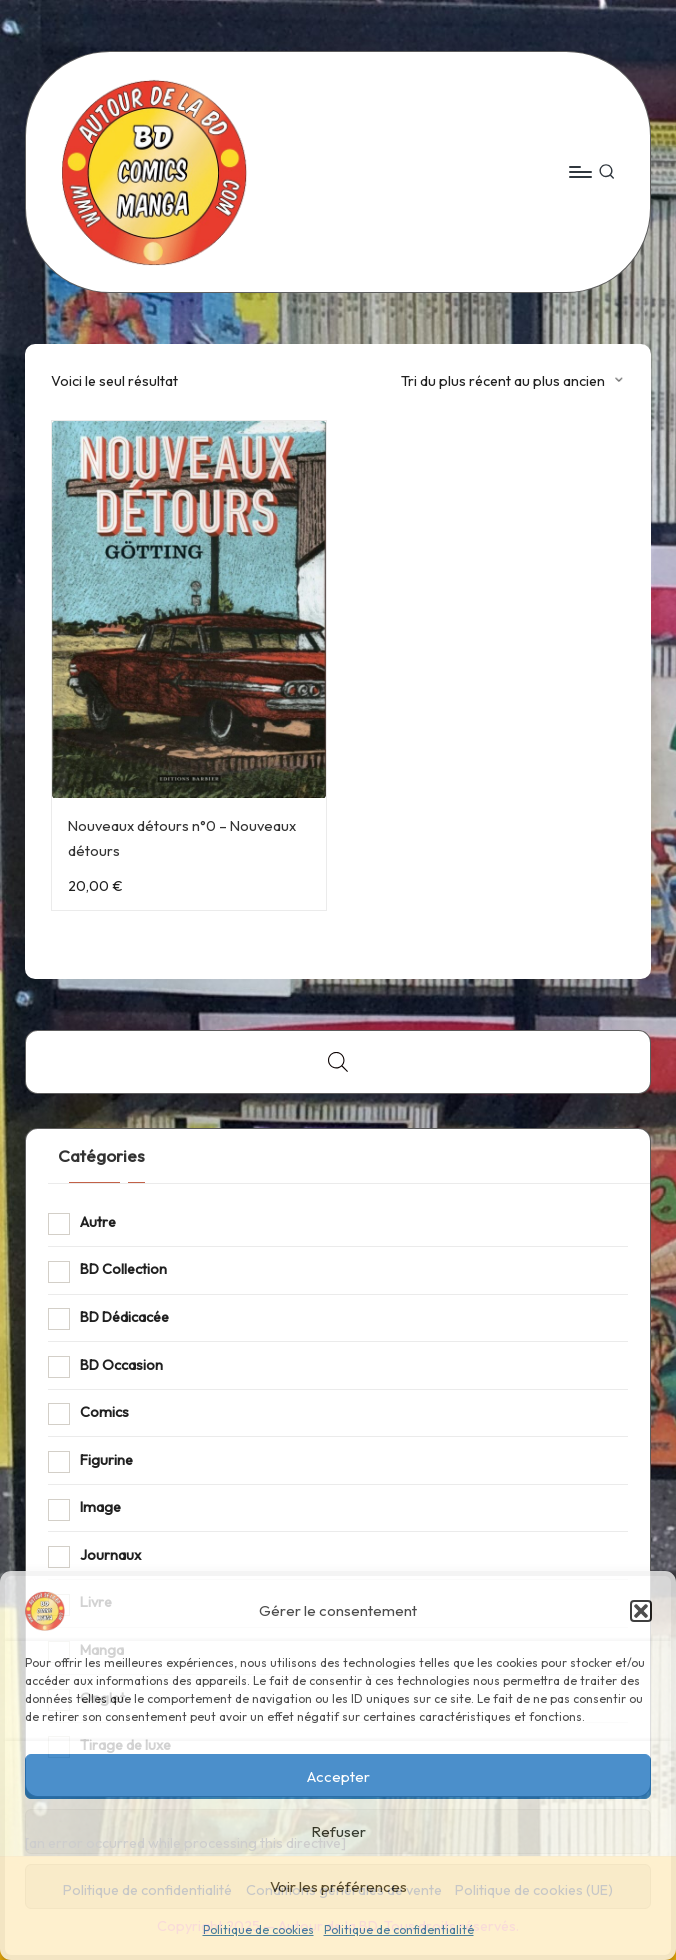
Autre (98, 1222)
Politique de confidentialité (399, 1929)
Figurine (106, 1460)
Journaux (110, 1555)
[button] (641, 1611)
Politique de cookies (258, 1929)
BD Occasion (121, 1365)
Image (100, 1507)
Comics (104, 1412)
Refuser (338, 1831)
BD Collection (123, 1269)
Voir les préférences (338, 1886)
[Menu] (579, 172)
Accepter (338, 1776)
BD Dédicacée (124, 1317)
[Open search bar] (338, 1061)
